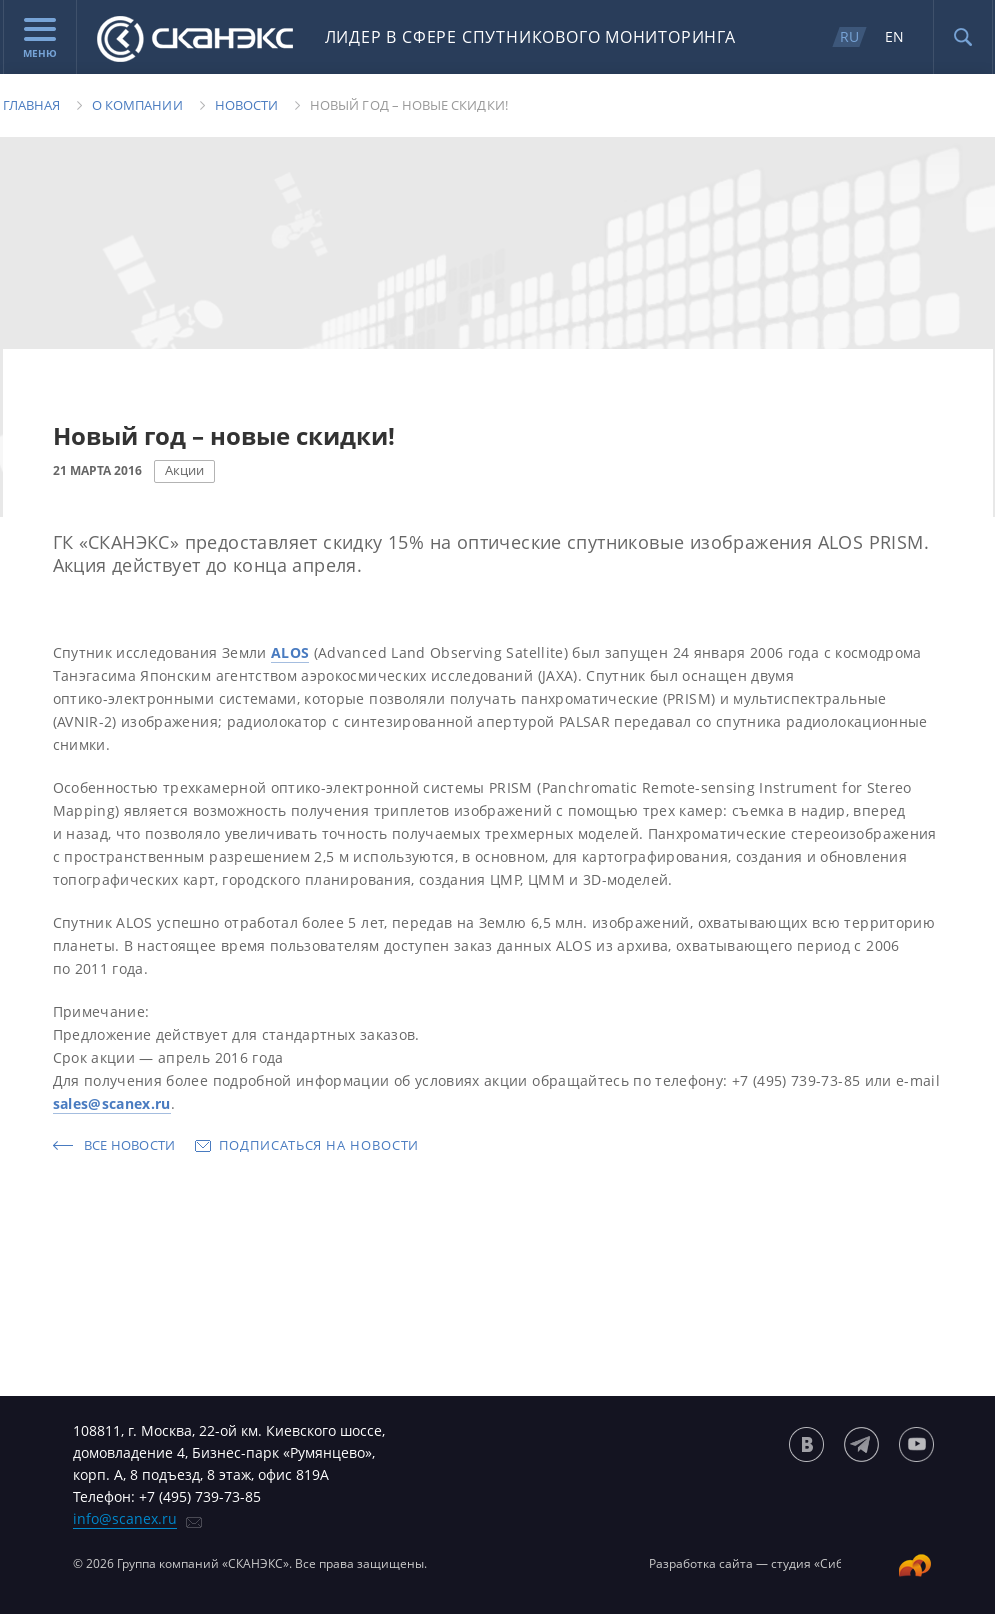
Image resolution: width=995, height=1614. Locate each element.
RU (849, 36)
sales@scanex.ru (112, 1103)
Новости (246, 105)
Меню (40, 39)
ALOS (290, 652)
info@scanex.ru (125, 1518)
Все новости (130, 1145)
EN (894, 36)
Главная (31, 105)
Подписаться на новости (319, 1145)
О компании (137, 105)
